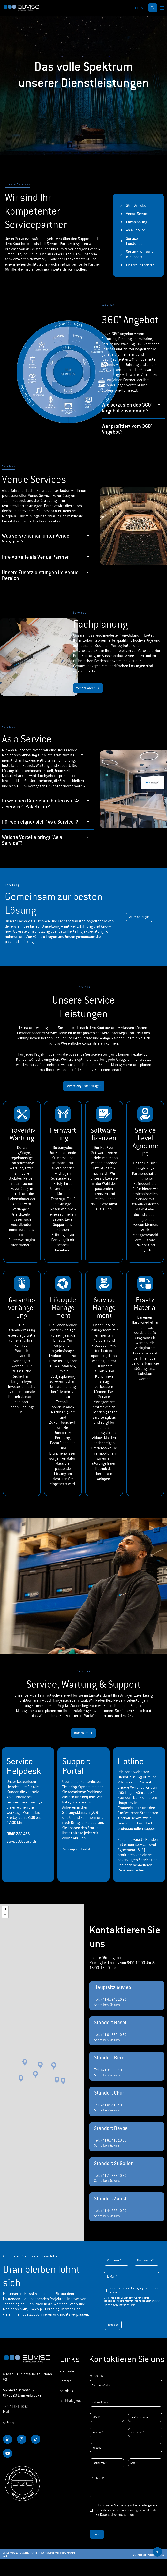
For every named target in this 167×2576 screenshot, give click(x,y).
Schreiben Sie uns (107, 2007)
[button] (133, 410)
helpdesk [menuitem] (66, 2397)
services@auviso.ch (21, 1843)
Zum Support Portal (76, 1851)
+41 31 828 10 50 (113, 2072)
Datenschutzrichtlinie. (120, 2310)
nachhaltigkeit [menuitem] (70, 2407)
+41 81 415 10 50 (113, 2107)
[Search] (152, 7)
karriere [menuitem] (65, 2387)
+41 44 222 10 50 (113, 2213)
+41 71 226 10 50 (113, 2178)
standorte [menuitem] (67, 2378)
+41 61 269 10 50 (113, 2037)
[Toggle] (162, 8)
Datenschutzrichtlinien (117, 2529)
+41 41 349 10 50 (113, 2002)
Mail (6, 2418)
